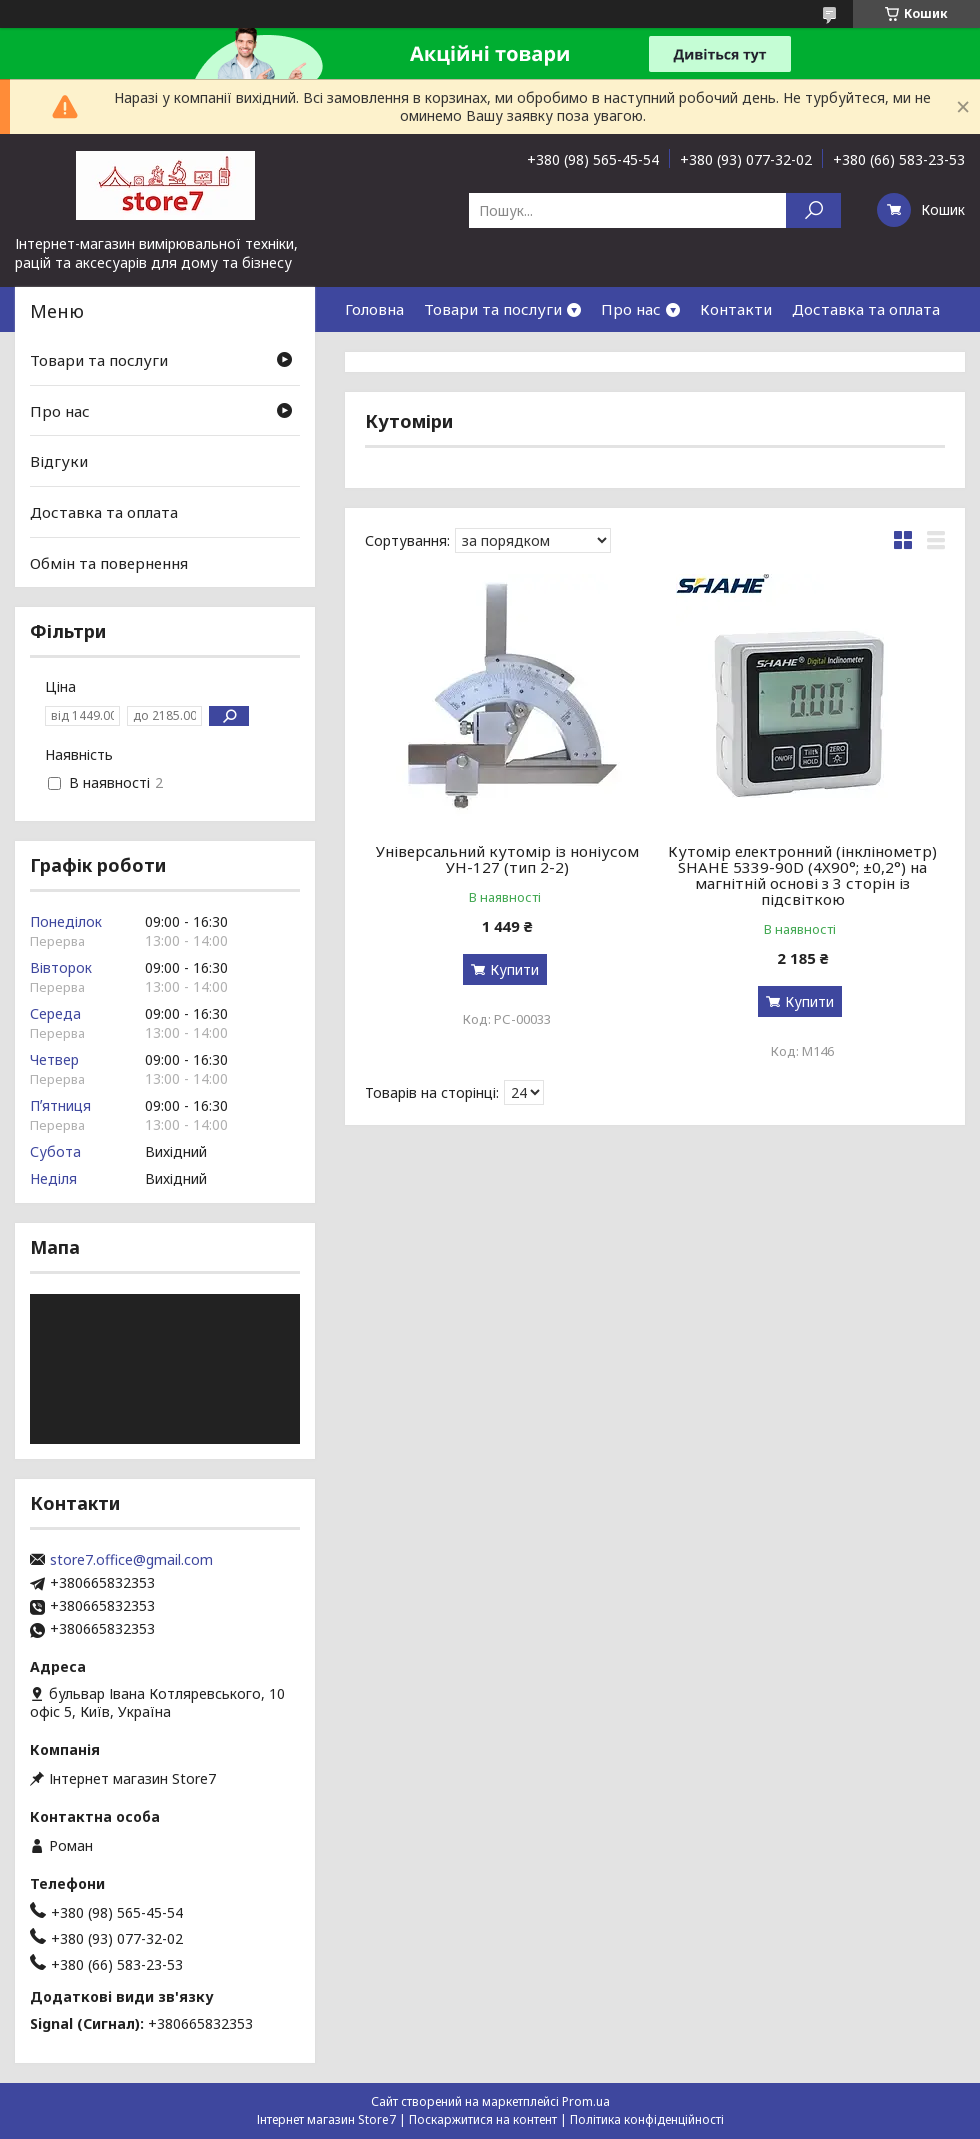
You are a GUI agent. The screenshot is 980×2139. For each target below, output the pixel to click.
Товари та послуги (493, 309)
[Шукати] (813, 210)
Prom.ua (586, 2101)
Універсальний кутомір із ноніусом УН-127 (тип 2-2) (507, 859)
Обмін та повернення (109, 562)
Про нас (631, 309)
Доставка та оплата (866, 309)
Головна (374, 309)
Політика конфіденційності (647, 2119)
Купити (514, 969)
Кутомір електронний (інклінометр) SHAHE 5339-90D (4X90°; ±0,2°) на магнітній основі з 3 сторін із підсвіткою (802, 875)
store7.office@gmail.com (131, 1560)
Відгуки (59, 461)
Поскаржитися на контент (483, 2119)
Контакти (736, 309)
